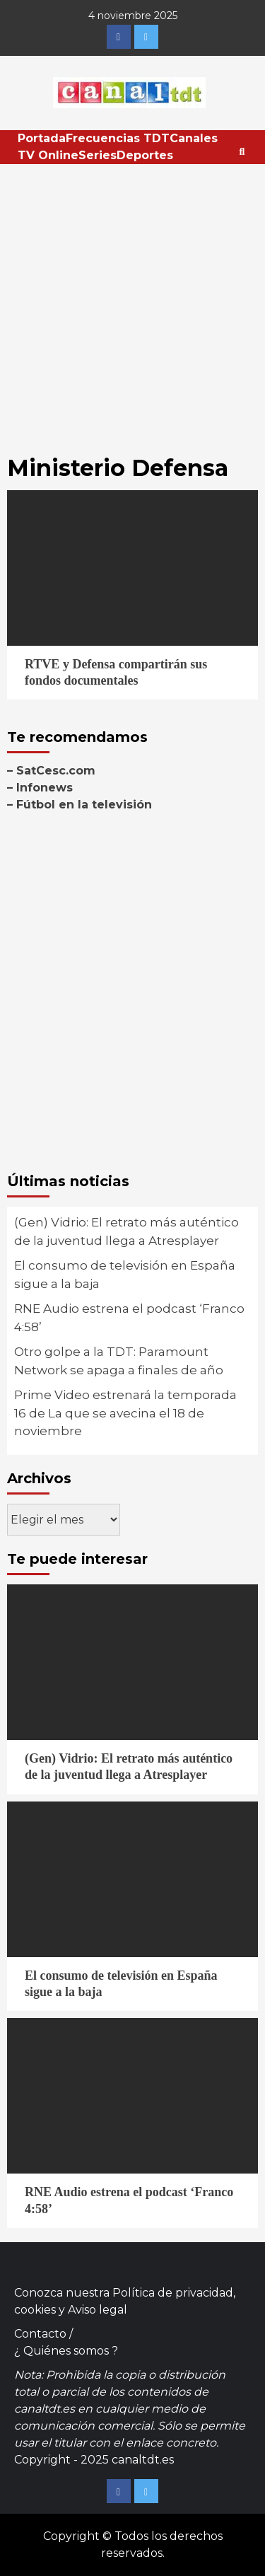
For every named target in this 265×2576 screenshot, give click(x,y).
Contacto (40, 2333)
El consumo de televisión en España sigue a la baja (124, 1274)
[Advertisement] (132, 303)
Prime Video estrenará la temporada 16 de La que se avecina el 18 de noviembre (125, 1413)
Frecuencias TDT (118, 138)
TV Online (48, 155)
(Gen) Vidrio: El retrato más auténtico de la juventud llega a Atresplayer (126, 1231)
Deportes (145, 155)
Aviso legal (97, 2309)
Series (97, 155)
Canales (194, 138)
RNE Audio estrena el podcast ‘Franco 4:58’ (129, 1317)
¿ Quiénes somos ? (66, 2350)
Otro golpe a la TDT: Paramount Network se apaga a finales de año (118, 1361)
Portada (42, 138)
